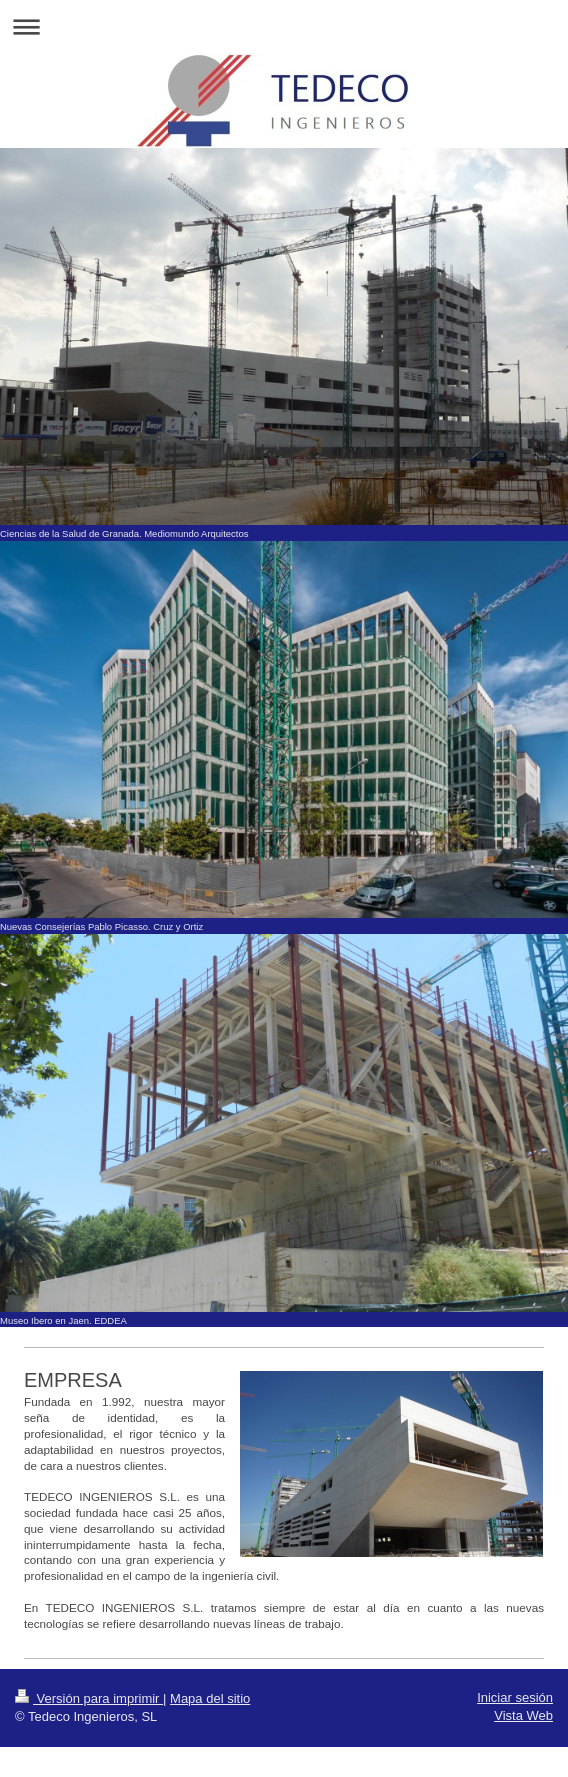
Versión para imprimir (89, 1698)
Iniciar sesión (515, 1697)
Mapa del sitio (210, 1698)
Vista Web (523, 1715)
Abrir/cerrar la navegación (284, 26)
